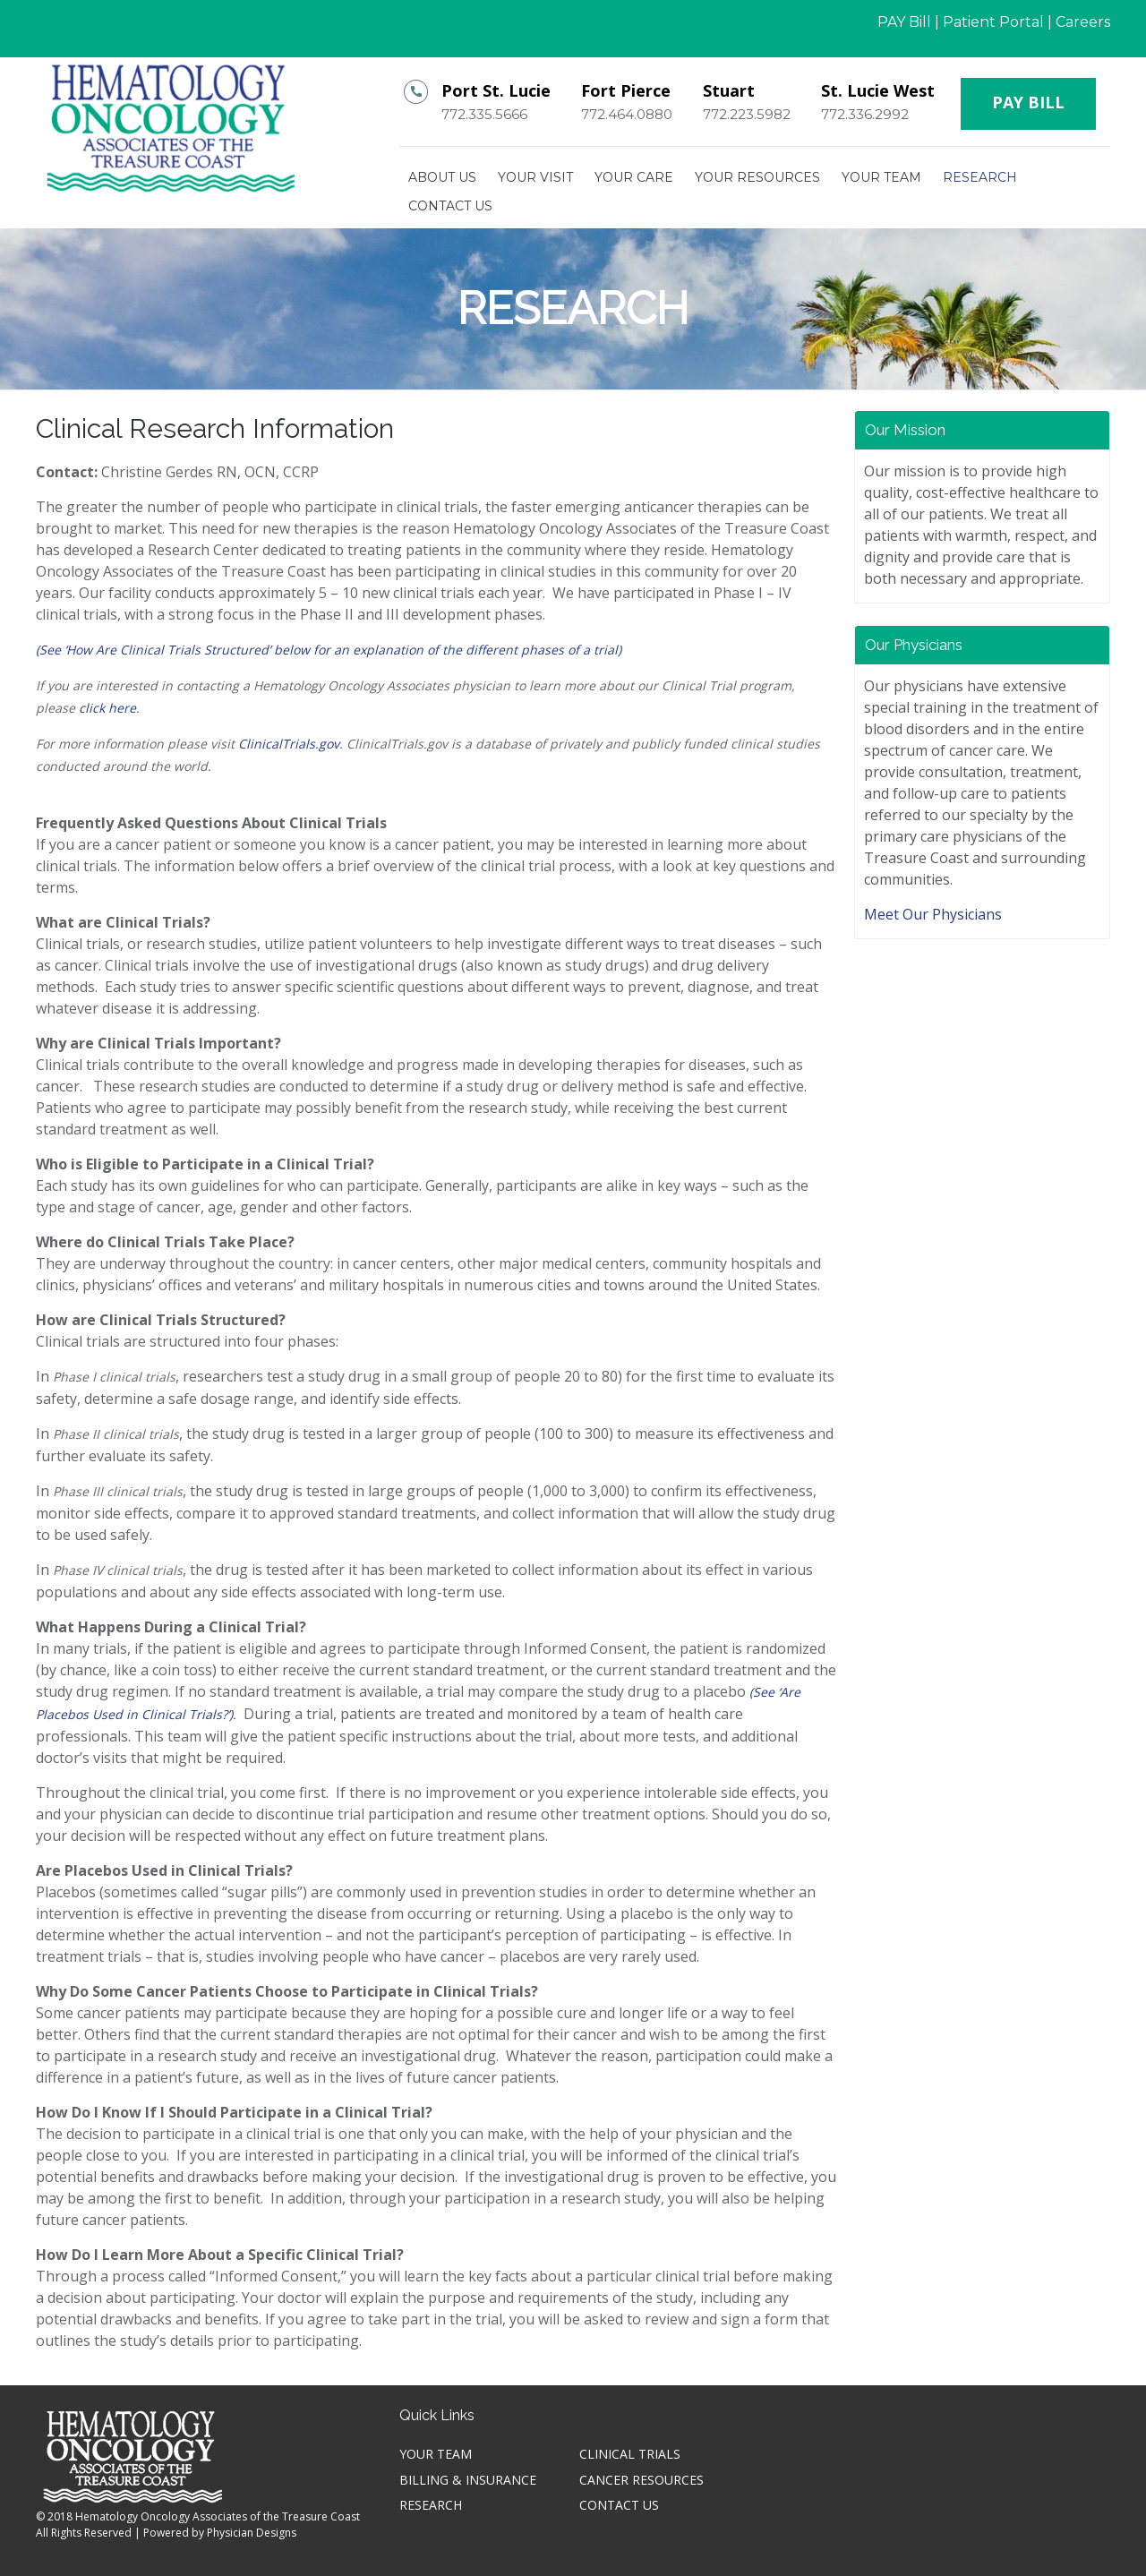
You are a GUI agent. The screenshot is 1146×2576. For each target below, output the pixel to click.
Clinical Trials (629, 2453)
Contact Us (450, 206)
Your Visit (535, 177)
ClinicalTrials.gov (288, 743)
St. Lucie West (878, 90)
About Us (442, 177)
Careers (1083, 21)
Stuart (729, 90)
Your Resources (757, 177)
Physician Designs (251, 2532)
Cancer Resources (641, 2479)
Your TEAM (881, 177)
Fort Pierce (626, 90)
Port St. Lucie (496, 90)
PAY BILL (1028, 102)
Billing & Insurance (467, 2479)
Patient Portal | (997, 21)
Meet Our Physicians (933, 914)
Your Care (633, 177)
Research (980, 177)
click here (107, 707)
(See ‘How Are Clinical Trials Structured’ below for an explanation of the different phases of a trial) (328, 649)
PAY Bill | (908, 21)
